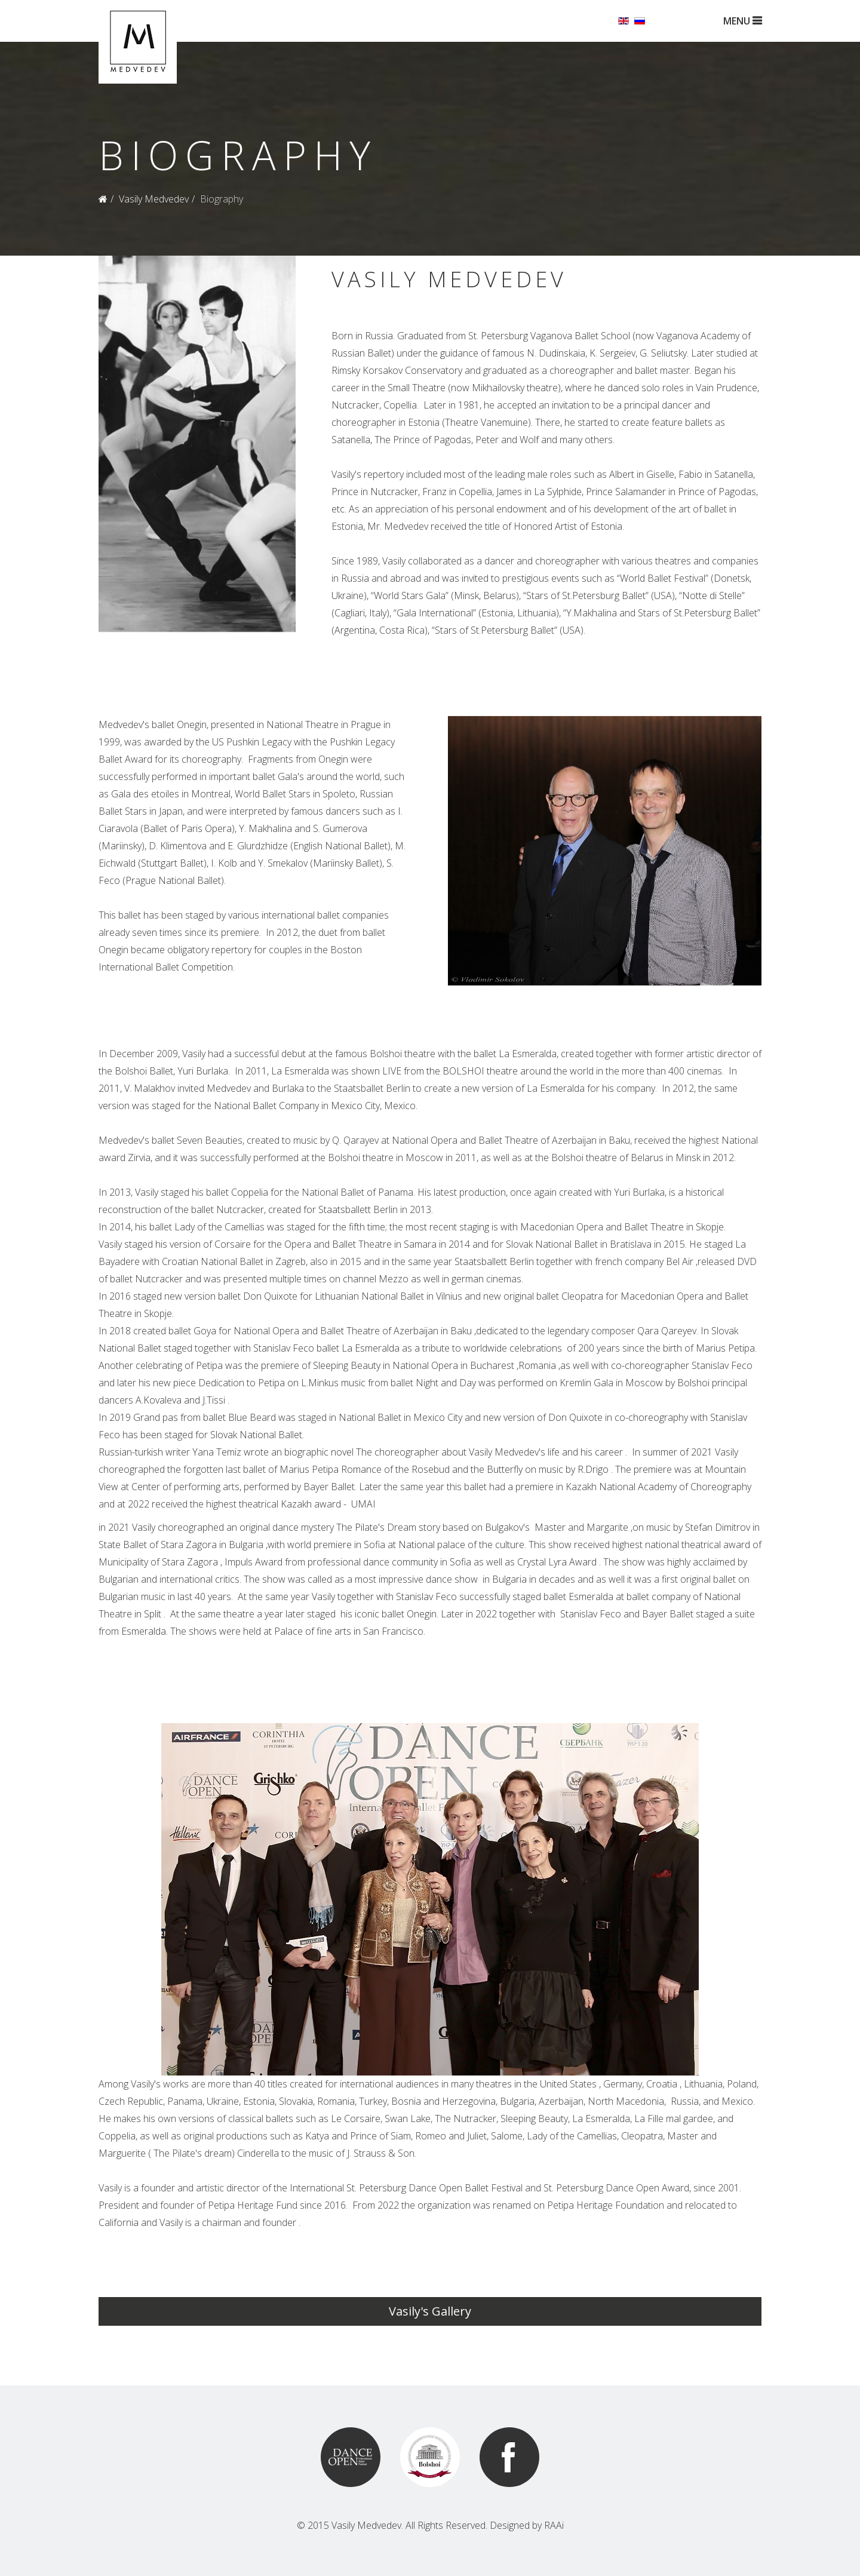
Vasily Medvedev (154, 198)
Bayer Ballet (326, 1486)
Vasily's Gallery (430, 2311)
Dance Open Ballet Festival (468, 2187)
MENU (742, 21)
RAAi (554, 2525)
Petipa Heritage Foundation (608, 2205)
